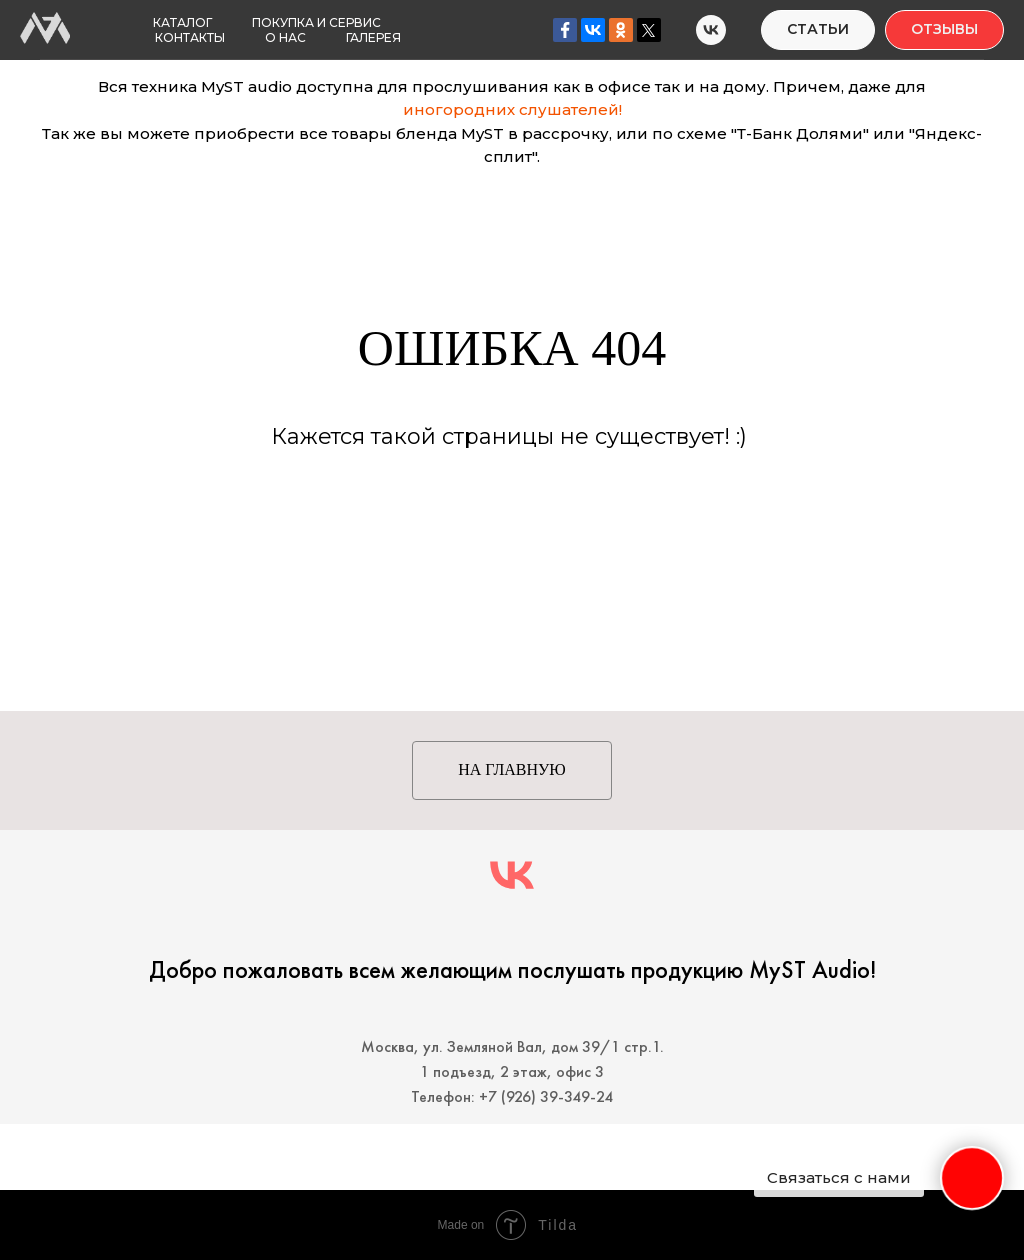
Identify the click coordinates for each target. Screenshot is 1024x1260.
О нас (285, 37)
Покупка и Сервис (316, 22)
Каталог (182, 22)
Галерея (373, 37)
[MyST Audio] (711, 30)
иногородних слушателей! (512, 109)
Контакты (190, 37)
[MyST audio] (512, 875)
